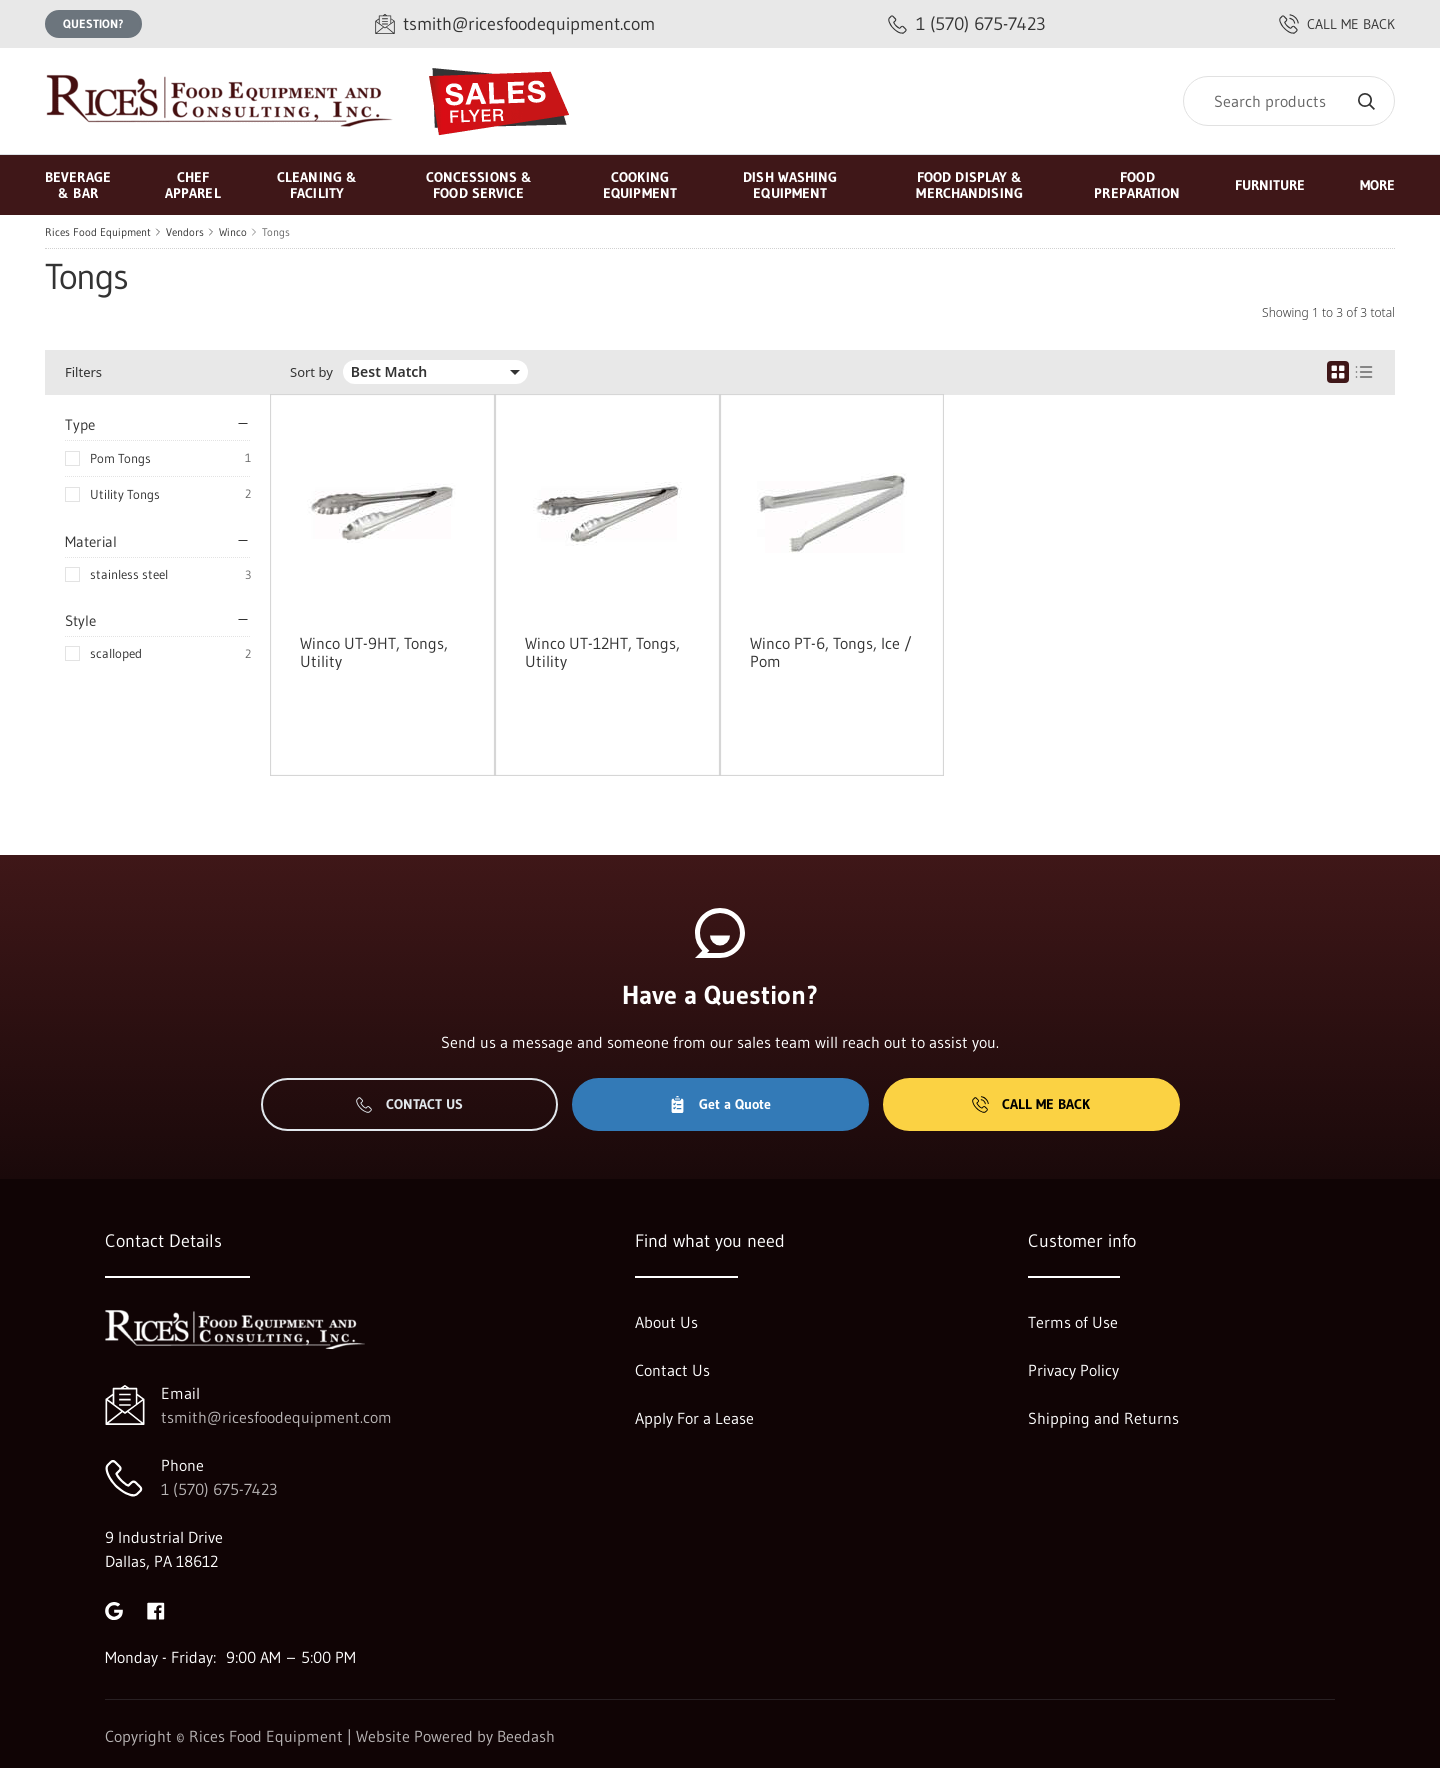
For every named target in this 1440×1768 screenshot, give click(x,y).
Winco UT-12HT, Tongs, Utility (602, 652)
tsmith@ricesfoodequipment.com (276, 1417)
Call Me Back (1031, 1104)
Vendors (185, 232)
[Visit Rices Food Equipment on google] (114, 1609)
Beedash (526, 1736)
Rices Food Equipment (98, 232)
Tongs (276, 232)
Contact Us (409, 1104)
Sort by (311, 372)
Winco (233, 232)
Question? (93, 23)
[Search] (1289, 101)
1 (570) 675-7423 (219, 1489)
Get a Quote (720, 1104)
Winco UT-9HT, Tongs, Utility (374, 652)
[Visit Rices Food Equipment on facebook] (156, 1609)
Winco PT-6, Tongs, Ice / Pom (831, 652)
